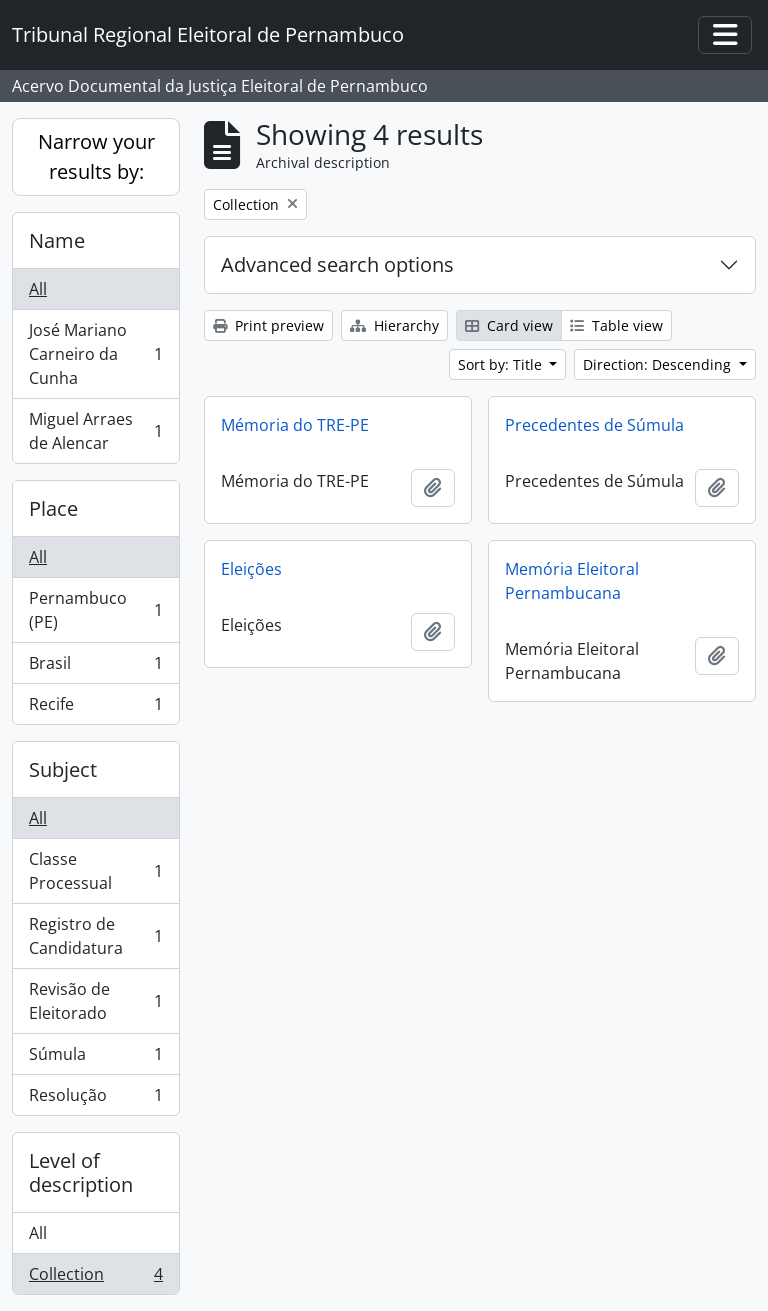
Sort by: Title (502, 364)
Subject (63, 769)
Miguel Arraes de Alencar (95, 431)
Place (53, 508)
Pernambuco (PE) (95, 610)
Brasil (95, 667)
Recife (95, 708)
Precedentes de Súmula (594, 425)
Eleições (251, 569)
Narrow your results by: (96, 156)
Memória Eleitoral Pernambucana (572, 581)
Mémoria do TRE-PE (295, 425)
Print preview (268, 325)
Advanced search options (337, 264)
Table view (616, 325)
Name (57, 240)
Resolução (95, 1099)
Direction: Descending (659, 364)
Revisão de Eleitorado (95, 1001)
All (38, 289)
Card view (509, 325)
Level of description (81, 1172)
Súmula (95, 1058)
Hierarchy (394, 325)
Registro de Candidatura (95, 936)
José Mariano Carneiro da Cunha (95, 354)
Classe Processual (95, 871)
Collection (95, 1278)
